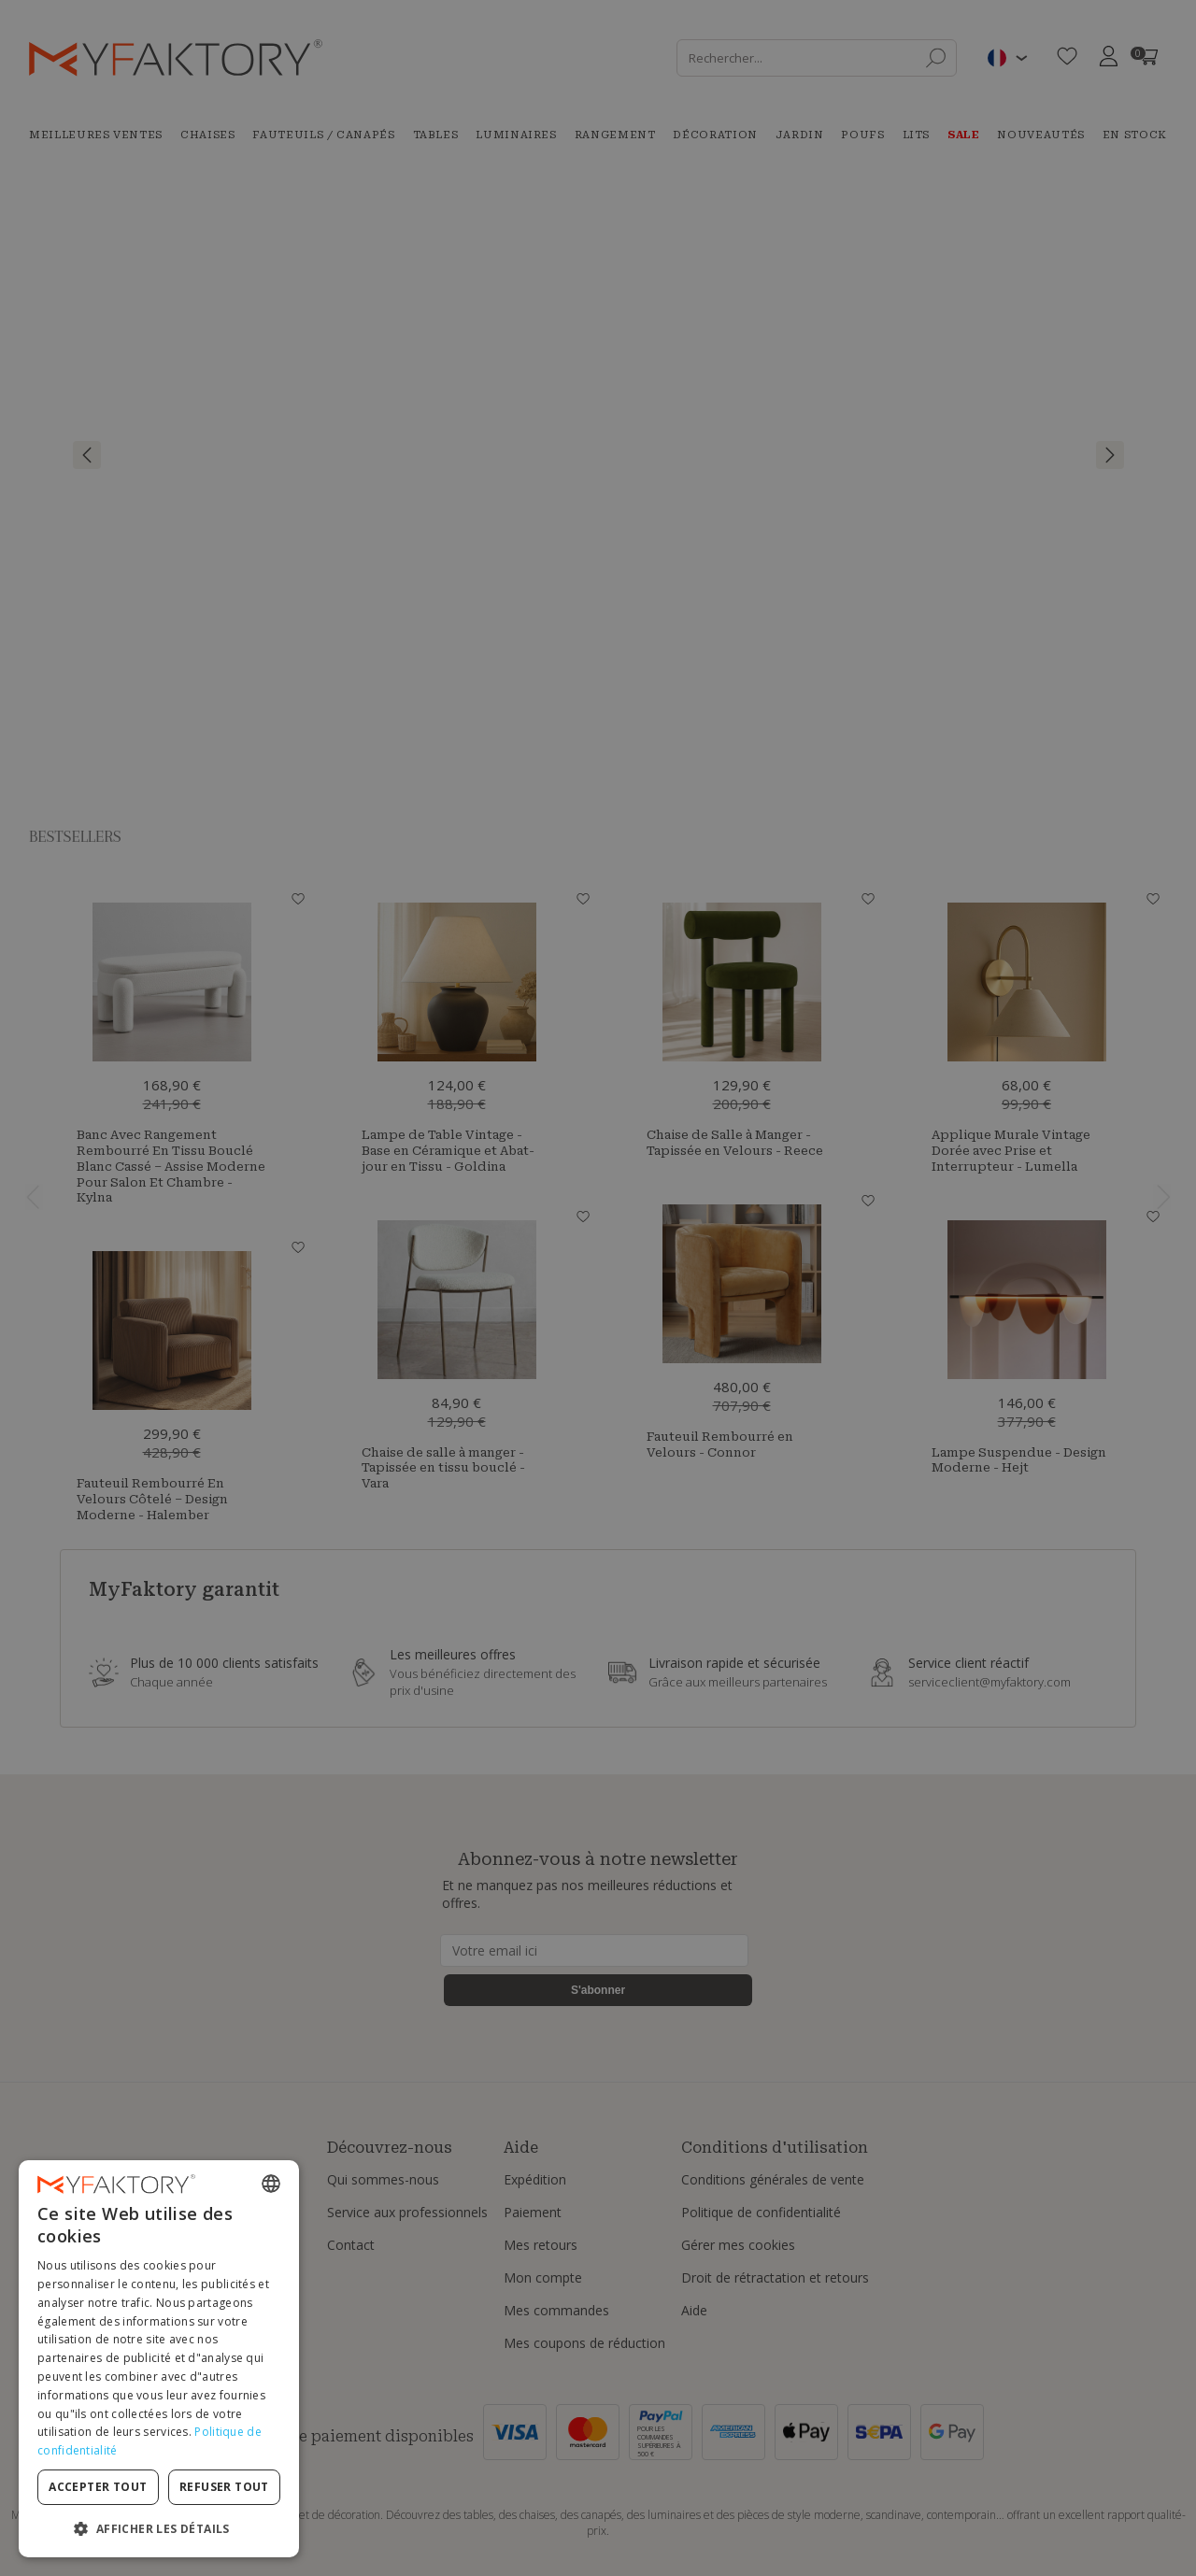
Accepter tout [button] (98, 2487)
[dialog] (159, 2358)
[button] (158, 2528)
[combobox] (271, 2183)
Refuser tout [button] (224, 2487)
